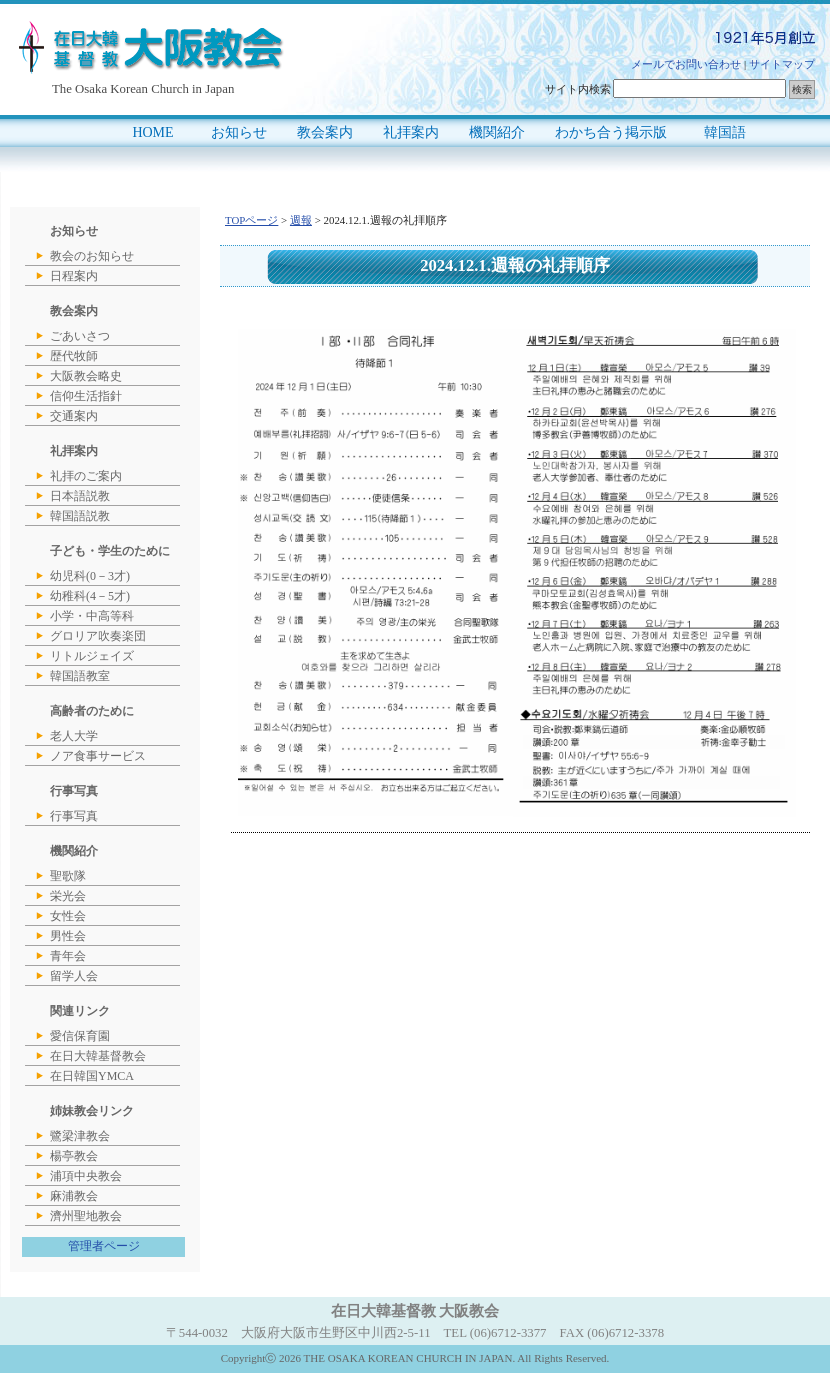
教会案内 (325, 132)
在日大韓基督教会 (98, 1056)
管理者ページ (104, 1246)
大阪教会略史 (86, 376)
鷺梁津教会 (80, 1136)
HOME (152, 132)
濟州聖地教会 (86, 1216)
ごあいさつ (80, 336)
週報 (301, 220)
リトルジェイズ (92, 656)
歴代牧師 (74, 356)
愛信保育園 (80, 1036)
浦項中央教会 (86, 1176)
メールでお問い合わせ (686, 64)
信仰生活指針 (86, 396)
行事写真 (74, 816)
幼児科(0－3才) (90, 576)
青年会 (68, 956)
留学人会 (74, 976)
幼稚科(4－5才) (90, 596)
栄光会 (68, 896)
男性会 (68, 936)
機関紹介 (497, 132)
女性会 (68, 916)
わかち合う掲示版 (611, 132)
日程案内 (74, 276)
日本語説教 (80, 496)
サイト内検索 (578, 89)
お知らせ (239, 132)
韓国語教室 (80, 676)
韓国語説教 (80, 516)
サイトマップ (782, 64)
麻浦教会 (74, 1196)
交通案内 (74, 416)
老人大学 (74, 736)
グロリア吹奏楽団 (98, 636)
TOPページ (251, 220)
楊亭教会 (74, 1156)
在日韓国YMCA (92, 1076)
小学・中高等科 (92, 616)
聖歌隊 (68, 876)
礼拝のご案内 (86, 476)
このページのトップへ (782, 853)
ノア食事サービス (98, 756)
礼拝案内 (411, 132)
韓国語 (725, 132)
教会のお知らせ (92, 256)
